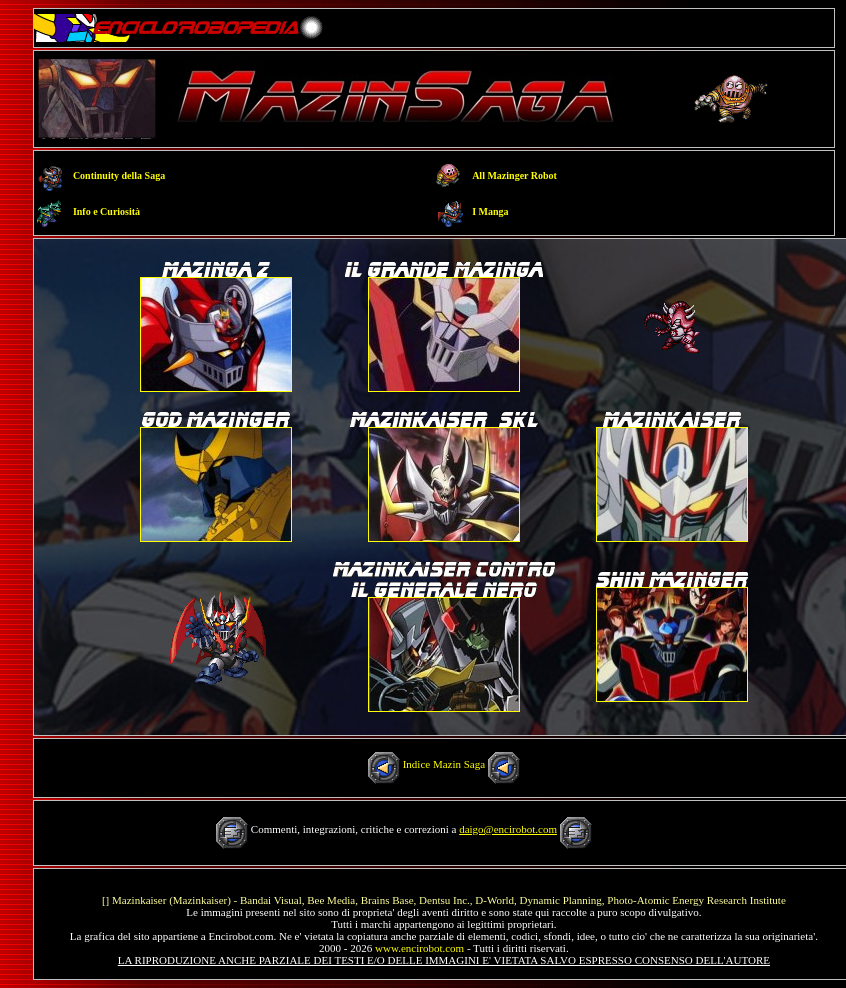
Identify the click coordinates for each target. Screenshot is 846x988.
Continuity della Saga (119, 175)
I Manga (490, 211)
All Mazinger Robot (514, 175)
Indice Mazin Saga (444, 764)
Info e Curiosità (106, 211)
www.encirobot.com (419, 948)
